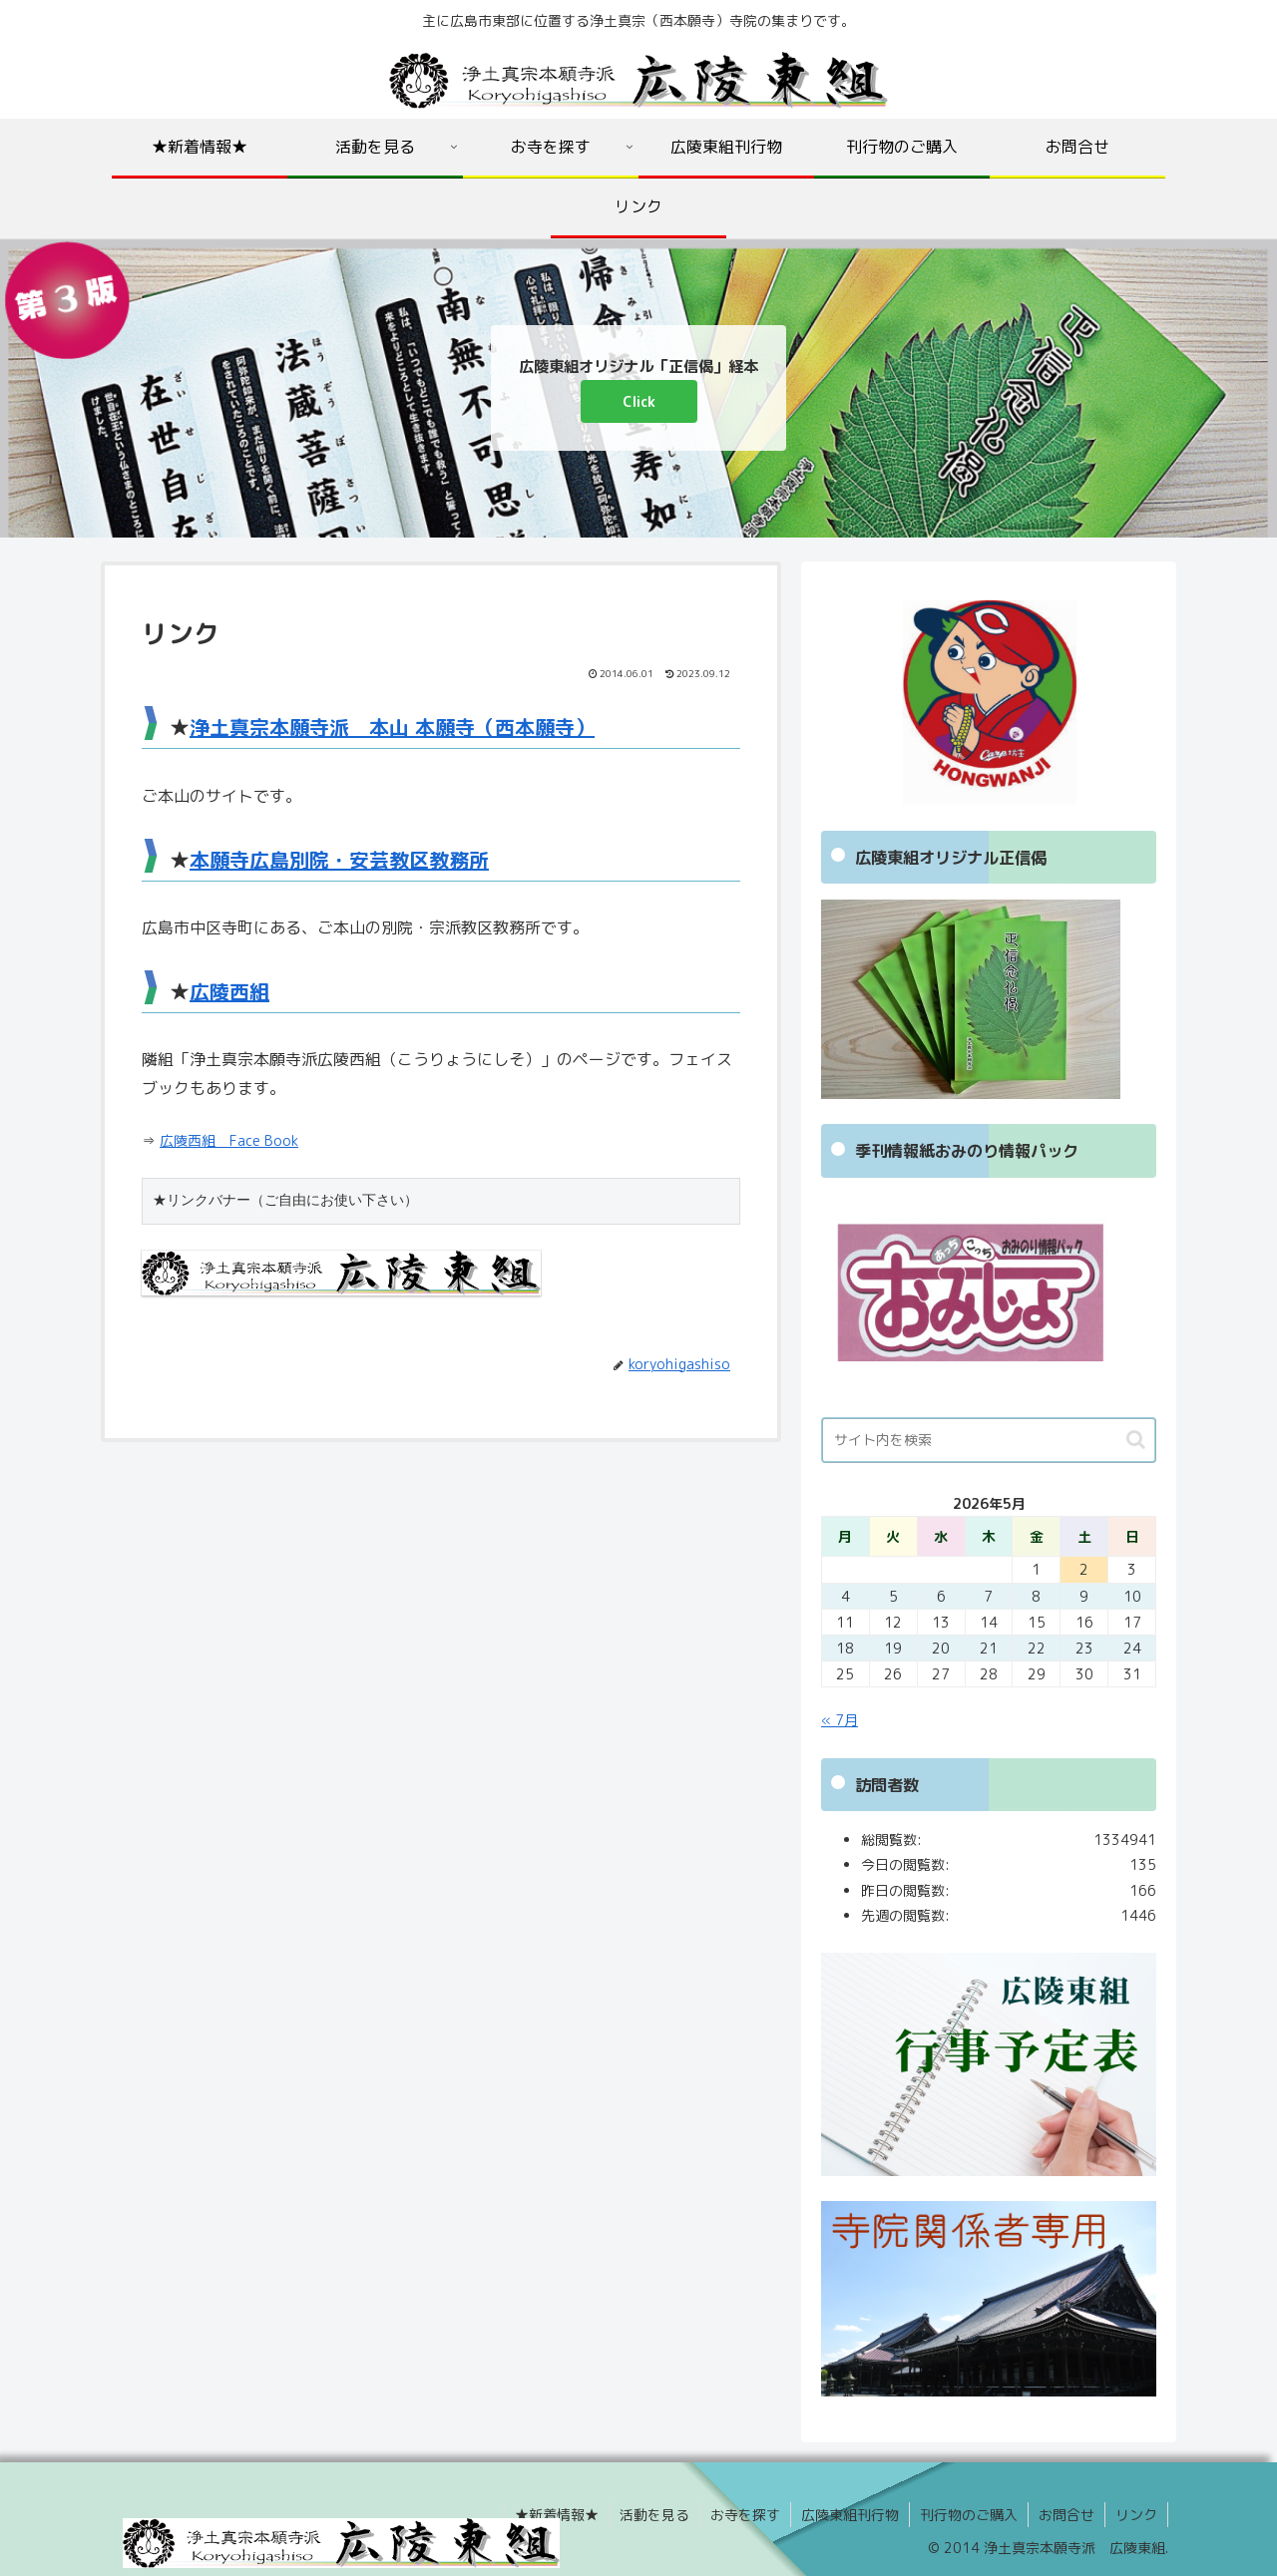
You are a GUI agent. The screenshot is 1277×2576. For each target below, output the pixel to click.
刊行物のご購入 (969, 2514)
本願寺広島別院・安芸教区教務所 (339, 860)
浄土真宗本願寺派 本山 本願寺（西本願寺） (392, 727)
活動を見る (654, 2514)
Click (639, 401)
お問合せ (1066, 2514)
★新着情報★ (557, 2514)
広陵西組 (229, 991)
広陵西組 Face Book (229, 1140)
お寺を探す (745, 2514)
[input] (988, 1440)
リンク (1136, 2514)
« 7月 (839, 1719)
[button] (1135, 1439)
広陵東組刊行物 (850, 2514)
